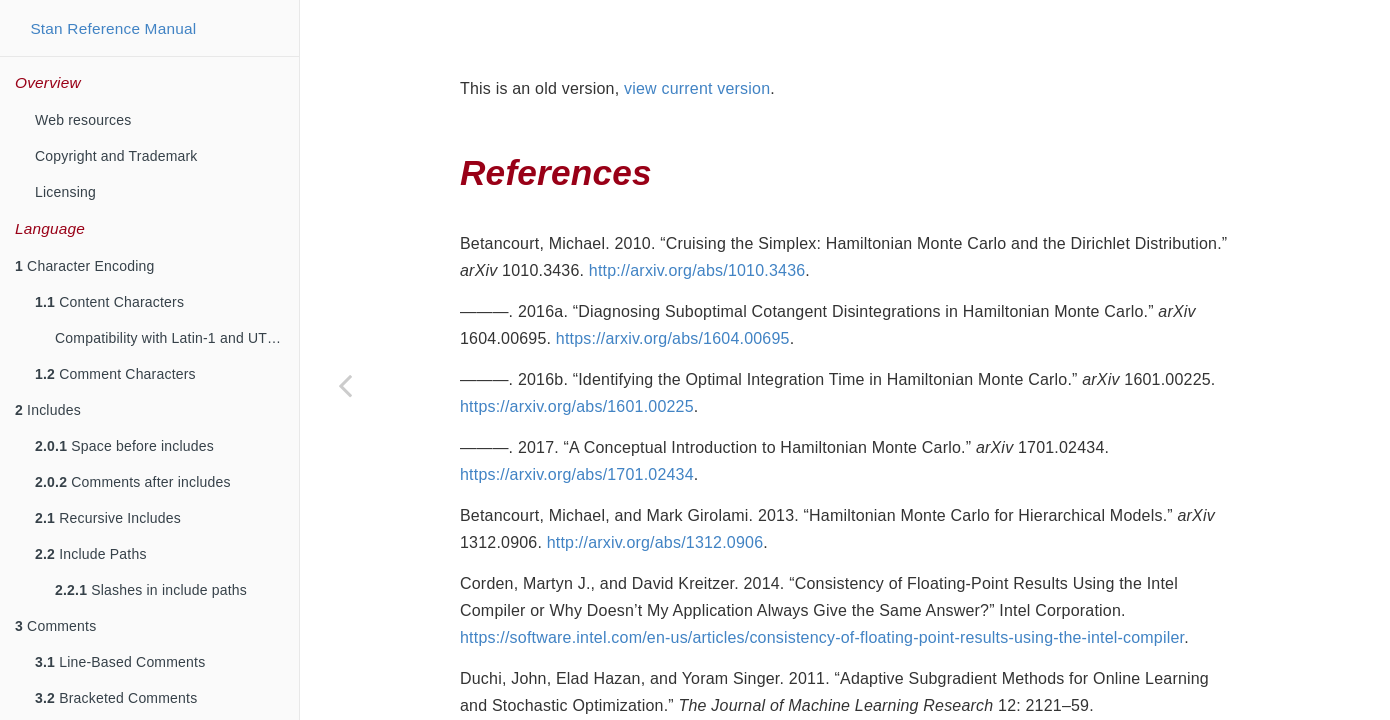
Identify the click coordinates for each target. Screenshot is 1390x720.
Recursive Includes (108, 518)
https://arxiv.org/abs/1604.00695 (673, 288)
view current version (697, 38)
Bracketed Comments (116, 698)
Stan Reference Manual (113, 28)
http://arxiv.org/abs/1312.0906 (655, 492)
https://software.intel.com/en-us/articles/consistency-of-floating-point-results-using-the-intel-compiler (822, 587)
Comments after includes (133, 482)
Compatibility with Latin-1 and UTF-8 (172, 338)
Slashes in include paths (151, 590)
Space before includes (124, 446)
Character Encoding (84, 266)
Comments (55, 626)
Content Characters (109, 302)
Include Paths (91, 554)
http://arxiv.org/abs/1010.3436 (697, 220)
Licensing (65, 192)
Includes (48, 410)
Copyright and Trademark (116, 156)
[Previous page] (345, 385)
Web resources (83, 120)
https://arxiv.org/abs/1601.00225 (577, 356)
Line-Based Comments (120, 662)
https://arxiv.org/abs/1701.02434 (577, 424)
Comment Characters (115, 374)
